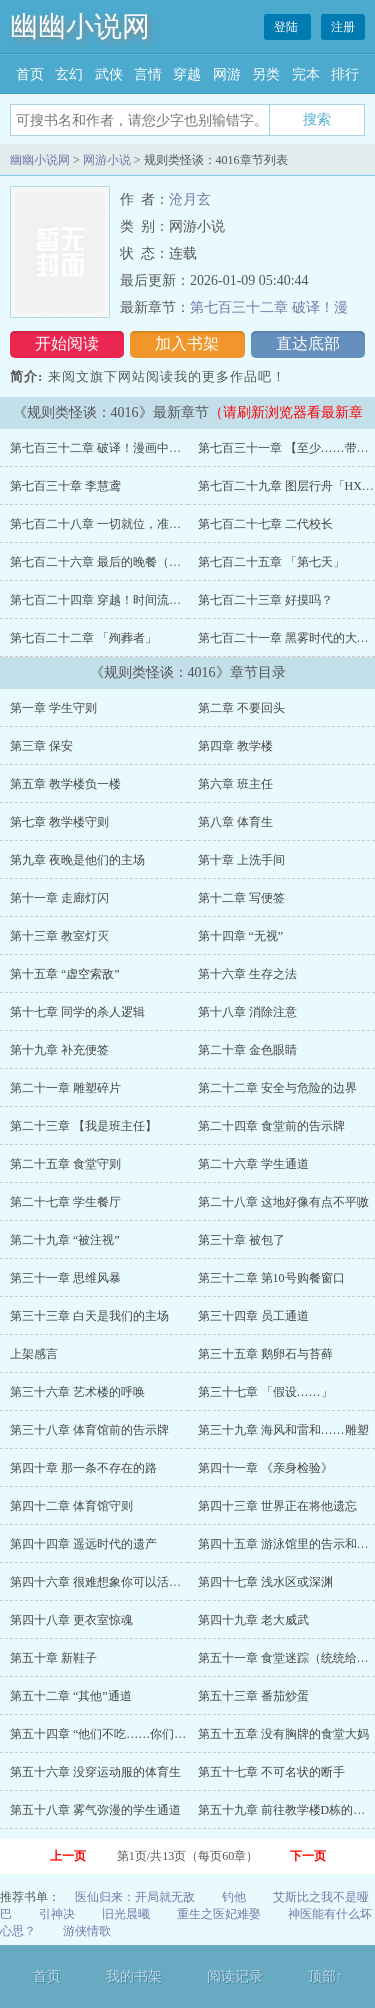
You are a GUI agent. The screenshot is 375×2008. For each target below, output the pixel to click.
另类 (266, 74)
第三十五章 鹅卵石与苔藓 (265, 1354)
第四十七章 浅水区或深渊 (265, 1582)
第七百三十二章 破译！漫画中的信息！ (113, 448)
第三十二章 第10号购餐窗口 (271, 1278)
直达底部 (308, 343)
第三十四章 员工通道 (253, 1316)
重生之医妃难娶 (219, 1914)
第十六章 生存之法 (247, 974)
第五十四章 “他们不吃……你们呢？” (107, 1734)
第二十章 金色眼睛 (247, 1050)
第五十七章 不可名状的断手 (271, 1772)
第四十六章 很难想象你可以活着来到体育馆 (125, 1582)
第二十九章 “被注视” (65, 1240)
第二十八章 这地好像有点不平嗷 (283, 1202)
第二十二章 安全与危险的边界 (277, 1088)
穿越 (187, 74)
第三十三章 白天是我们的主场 (89, 1316)
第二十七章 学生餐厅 (65, 1202)
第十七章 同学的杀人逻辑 (77, 1012)
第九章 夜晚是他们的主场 (77, 860)
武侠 (109, 74)
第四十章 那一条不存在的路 (83, 1468)
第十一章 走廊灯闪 (59, 898)
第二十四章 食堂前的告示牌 (271, 1126)
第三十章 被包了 (241, 1240)
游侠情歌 (87, 1931)
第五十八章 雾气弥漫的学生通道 (95, 1810)
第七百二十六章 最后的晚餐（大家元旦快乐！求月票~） (159, 562)
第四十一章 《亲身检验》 (265, 1468)
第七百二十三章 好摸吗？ (265, 600)
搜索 (317, 119)
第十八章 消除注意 (247, 1012)
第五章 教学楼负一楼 (65, 784)
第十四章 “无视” (241, 936)
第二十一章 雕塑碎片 (65, 1088)
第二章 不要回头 (241, 708)
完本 (306, 74)
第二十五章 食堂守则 (65, 1164)
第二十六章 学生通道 (253, 1164)
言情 (148, 74)
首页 (30, 74)
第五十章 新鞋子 (53, 1658)
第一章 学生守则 (53, 708)
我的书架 (134, 1976)
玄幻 (69, 74)
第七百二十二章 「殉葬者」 (83, 638)
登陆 (287, 27)
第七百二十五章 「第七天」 (271, 562)
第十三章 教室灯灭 (59, 936)
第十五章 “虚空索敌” (65, 974)
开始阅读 (67, 343)
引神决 (57, 1914)
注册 (343, 27)
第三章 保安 (41, 746)
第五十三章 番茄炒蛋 (253, 1696)
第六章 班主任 (235, 784)
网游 (227, 74)
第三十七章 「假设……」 (265, 1392)
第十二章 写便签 (241, 898)
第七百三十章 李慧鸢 (65, 486)
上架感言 (34, 1354)
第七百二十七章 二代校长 (265, 524)
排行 (345, 74)
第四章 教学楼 (235, 746)
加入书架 (187, 343)
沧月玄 (190, 199)
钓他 (234, 1897)
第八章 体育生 (235, 822)
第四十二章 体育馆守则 (71, 1506)
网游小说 (107, 160)
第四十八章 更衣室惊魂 (71, 1620)
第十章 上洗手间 (241, 860)
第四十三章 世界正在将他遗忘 (277, 1506)
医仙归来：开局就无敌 (135, 1897)
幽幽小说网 (80, 26)
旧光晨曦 (126, 1914)
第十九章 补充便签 (59, 1050)
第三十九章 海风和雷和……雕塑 (283, 1430)
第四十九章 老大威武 (253, 1620)
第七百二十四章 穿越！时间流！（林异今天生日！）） (155, 600)
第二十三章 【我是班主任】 (83, 1126)
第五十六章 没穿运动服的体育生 (95, 1772)
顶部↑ (325, 1976)
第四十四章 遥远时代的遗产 (83, 1544)
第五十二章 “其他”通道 (71, 1696)
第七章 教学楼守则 (59, 822)
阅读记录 (235, 1976)
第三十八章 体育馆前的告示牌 (89, 1430)
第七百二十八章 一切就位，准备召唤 (107, 524)
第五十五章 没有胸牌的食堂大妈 (283, 1734)
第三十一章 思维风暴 (65, 1278)
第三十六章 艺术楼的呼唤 (77, 1392)
